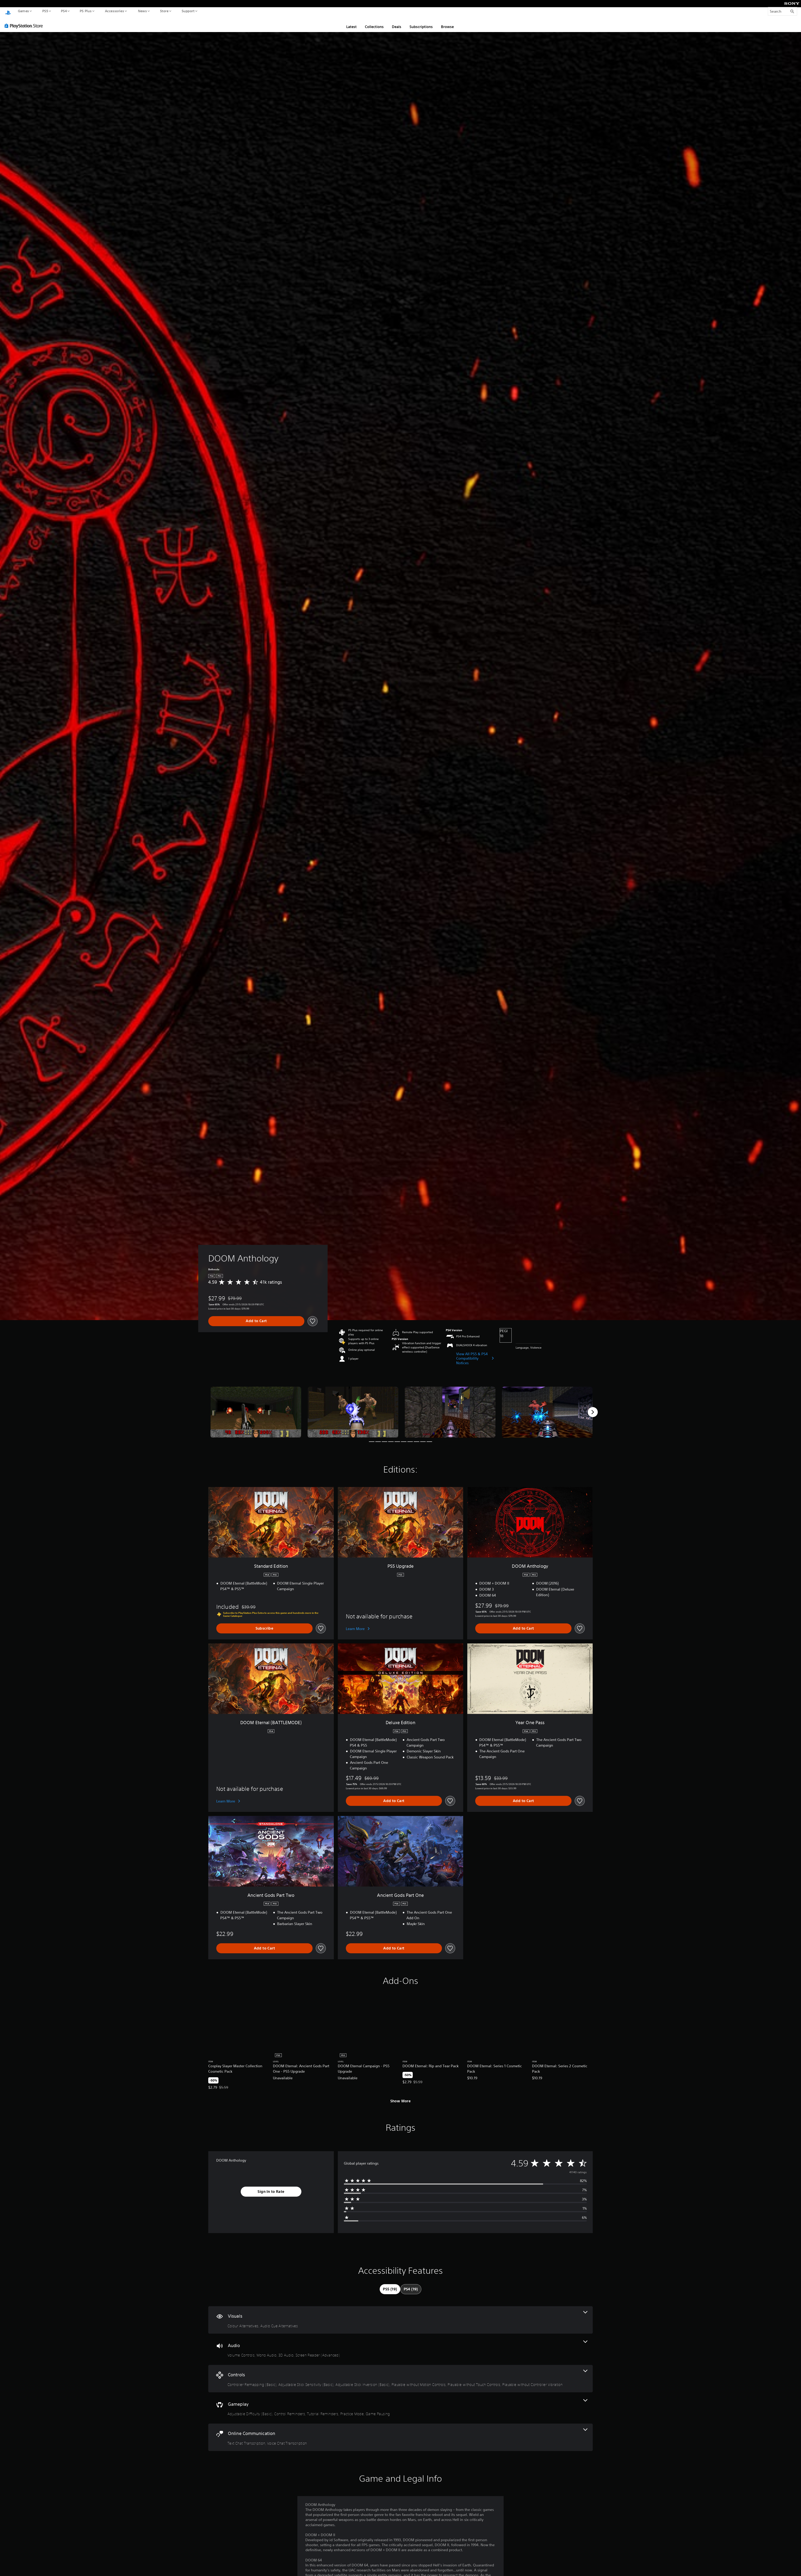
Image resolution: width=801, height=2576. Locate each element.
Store (164, 11)
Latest (351, 23)
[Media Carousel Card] (255, 1408)
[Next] (593, 1408)
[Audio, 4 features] (400, 2345)
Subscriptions (421, 23)
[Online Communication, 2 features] (400, 2433)
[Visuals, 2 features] (400, 2316)
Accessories (114, 11)
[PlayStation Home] (8, 11)
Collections (374, 23)
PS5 (45, 11)
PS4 (64, 11)
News (142, 11)
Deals (396, 23)
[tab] (390, 2285)
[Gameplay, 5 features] (400, 2404)
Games (23, 11)
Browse (447, 23)
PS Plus (86, 11)
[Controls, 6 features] (400, 2375)
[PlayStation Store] (25, 22)
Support (187, 11)
